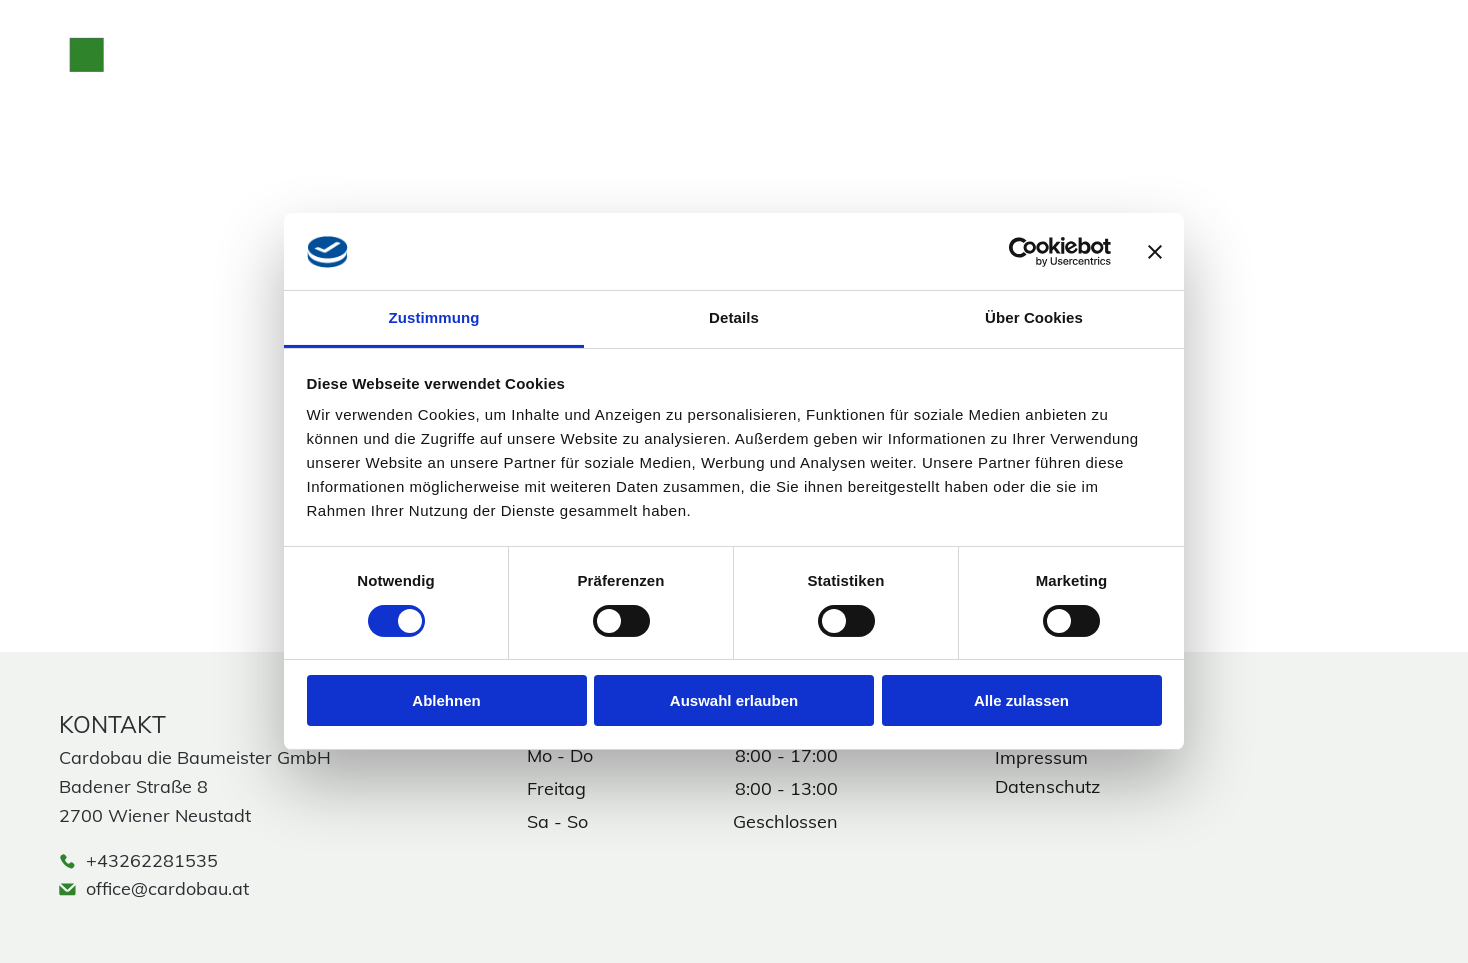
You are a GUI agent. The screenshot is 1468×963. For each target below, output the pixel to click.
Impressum (1041, 757)
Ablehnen (446, 700)
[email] (1217, 61)
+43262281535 (152, 860)
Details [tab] (734, 317)
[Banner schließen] (1155, 252)
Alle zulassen (1021, 700)
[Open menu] (1407, 62)
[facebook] (1331, 61)
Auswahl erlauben (734, 700)
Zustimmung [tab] (434, 317)
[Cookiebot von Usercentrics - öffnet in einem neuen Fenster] (1023, 252)
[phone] (1255, 61)
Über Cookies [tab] (1034, 317)
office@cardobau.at (167, 888)
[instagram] (1293, 61)
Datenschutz (1047, 786)
